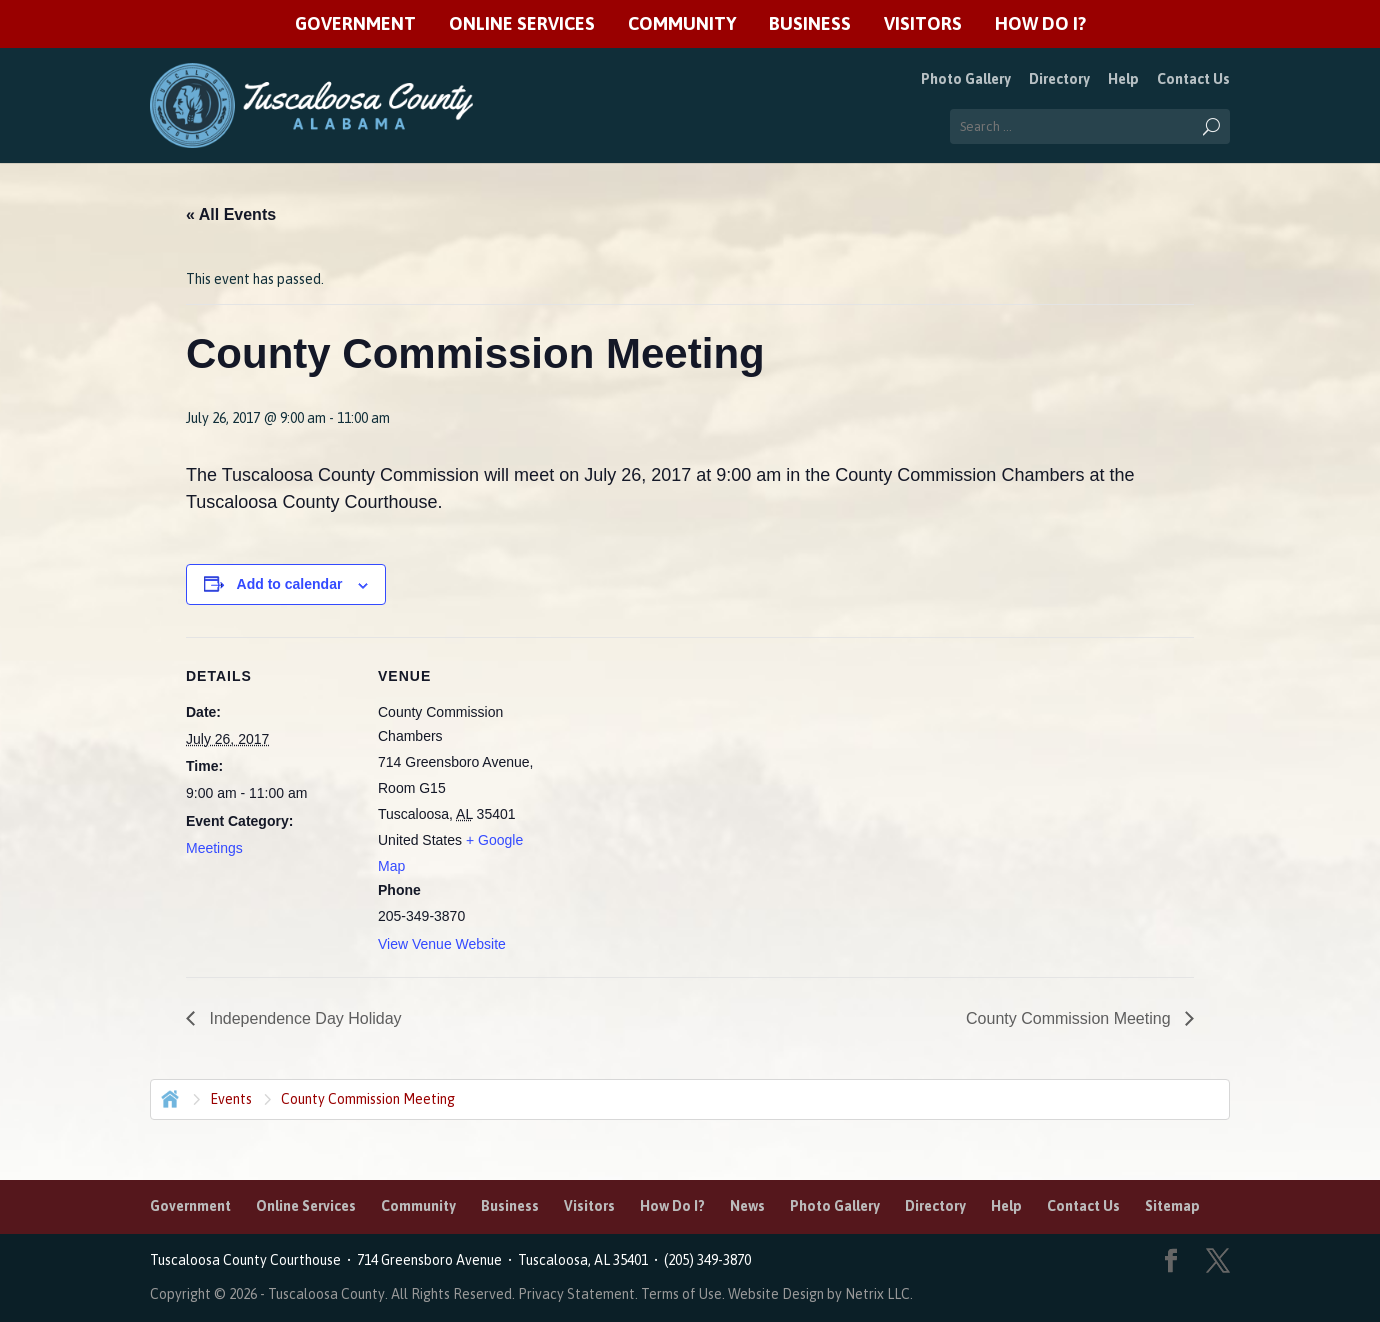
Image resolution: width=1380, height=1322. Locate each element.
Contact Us (1193, 79)
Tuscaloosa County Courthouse (248, 1260)
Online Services (522, 24)
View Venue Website (442, 944)
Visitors (923, 24)
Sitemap (1172, 1206)
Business (810, 24)
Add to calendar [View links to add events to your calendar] (290, 584)
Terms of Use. (684, 1294)
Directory (1059, 79)
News (747, 1206)
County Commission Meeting (1070, 1018)
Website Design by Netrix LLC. (820, 1294)
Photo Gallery (966, 79)
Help (1123, 79)
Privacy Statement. (578, 1294)
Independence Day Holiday (303, 1018)
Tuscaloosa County (326, 1294)
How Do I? (1040, 24)
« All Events (231, 214)
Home (168, 1097)
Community (682, 24)
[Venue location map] (675, 775)
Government (355, 24)
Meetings (214, 848)
